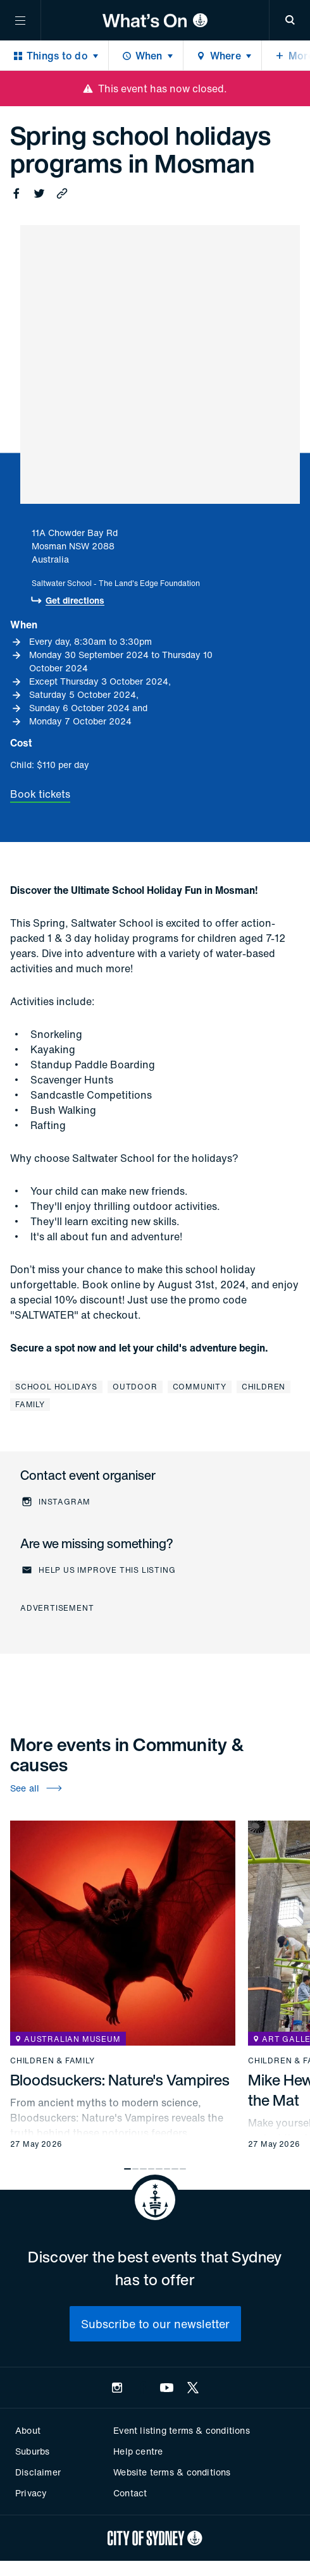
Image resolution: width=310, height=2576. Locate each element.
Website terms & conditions (171, 2472)
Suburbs (32, 2451)
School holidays (56, 1386)
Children (263, 1386)
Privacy (31, 2493)
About (27, 2430)
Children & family (52, 2061)
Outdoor (135, 1386)
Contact (130, 2493)
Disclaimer (38, 2472)
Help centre (138, 2451)
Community (199, 1386)
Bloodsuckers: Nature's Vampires (120, 2079)
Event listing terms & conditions (181, 2430)
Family (30, 1404)
